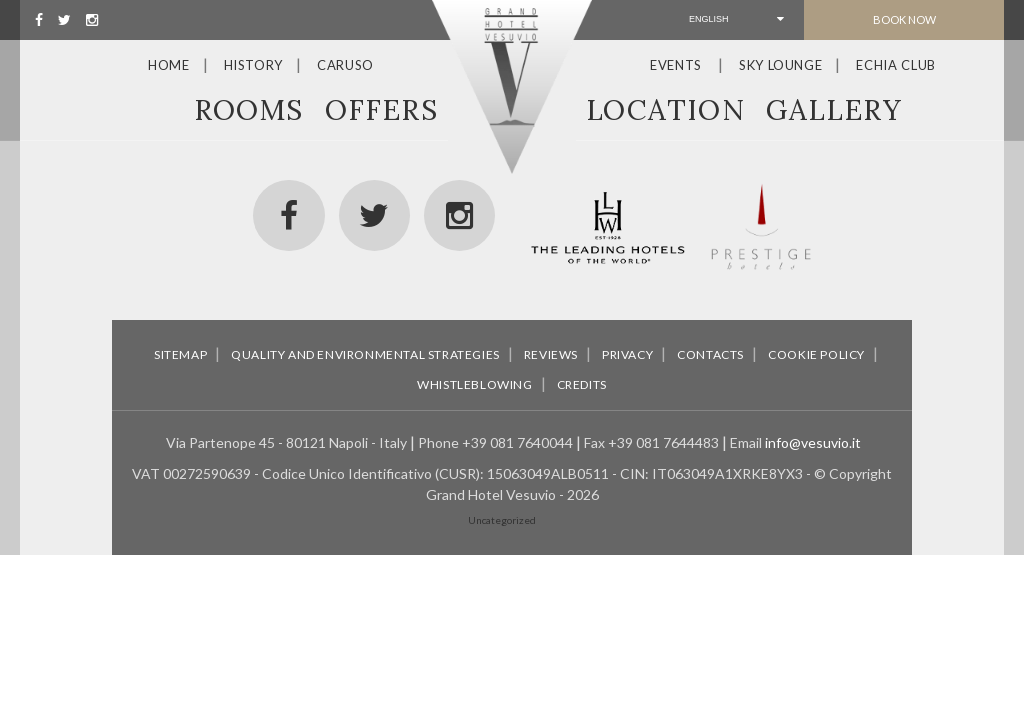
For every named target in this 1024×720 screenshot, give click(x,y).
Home (169, 65)
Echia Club (896, 65)
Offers (381, 110)
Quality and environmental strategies (365, 354)
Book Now (904, 19)
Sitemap (180, 354)
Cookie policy (816, 354)
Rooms (249, 110)
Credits (582, 384)
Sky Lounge (781, 65)
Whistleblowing (474, 384)
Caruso (345, 65)
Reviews (551, 354)
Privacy (627, 354)
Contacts (710, 354)
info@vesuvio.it (813, 442)
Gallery (834, 110)
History (254, 65)
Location (665, 110)
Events (676, 65)
